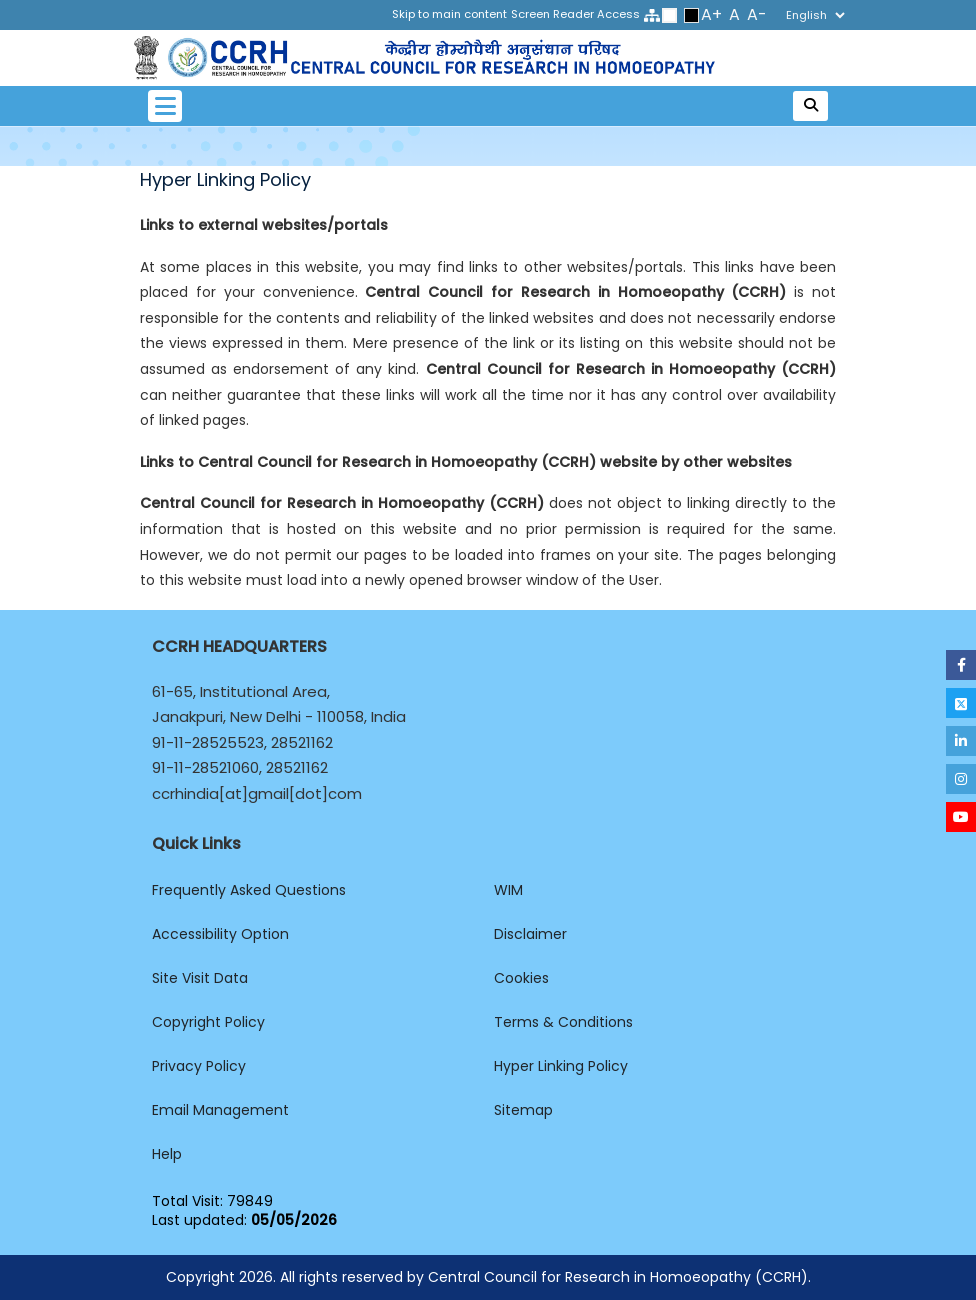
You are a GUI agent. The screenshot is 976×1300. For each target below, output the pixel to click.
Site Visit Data (200, 978)
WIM (508, 890)
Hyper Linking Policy (561, 1066)
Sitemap (523, 1110)
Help (167, 1154)
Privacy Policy (199, 1066)
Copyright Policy (208, 1022)
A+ (711, 14)
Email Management (220, 1110)
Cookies (521, 978)
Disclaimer (530, 934)
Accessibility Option (220, 934)
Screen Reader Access (575, 14)
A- (757, 14)
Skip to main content (449, 14)
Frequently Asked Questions (249, 890)
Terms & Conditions (563, 1022)
